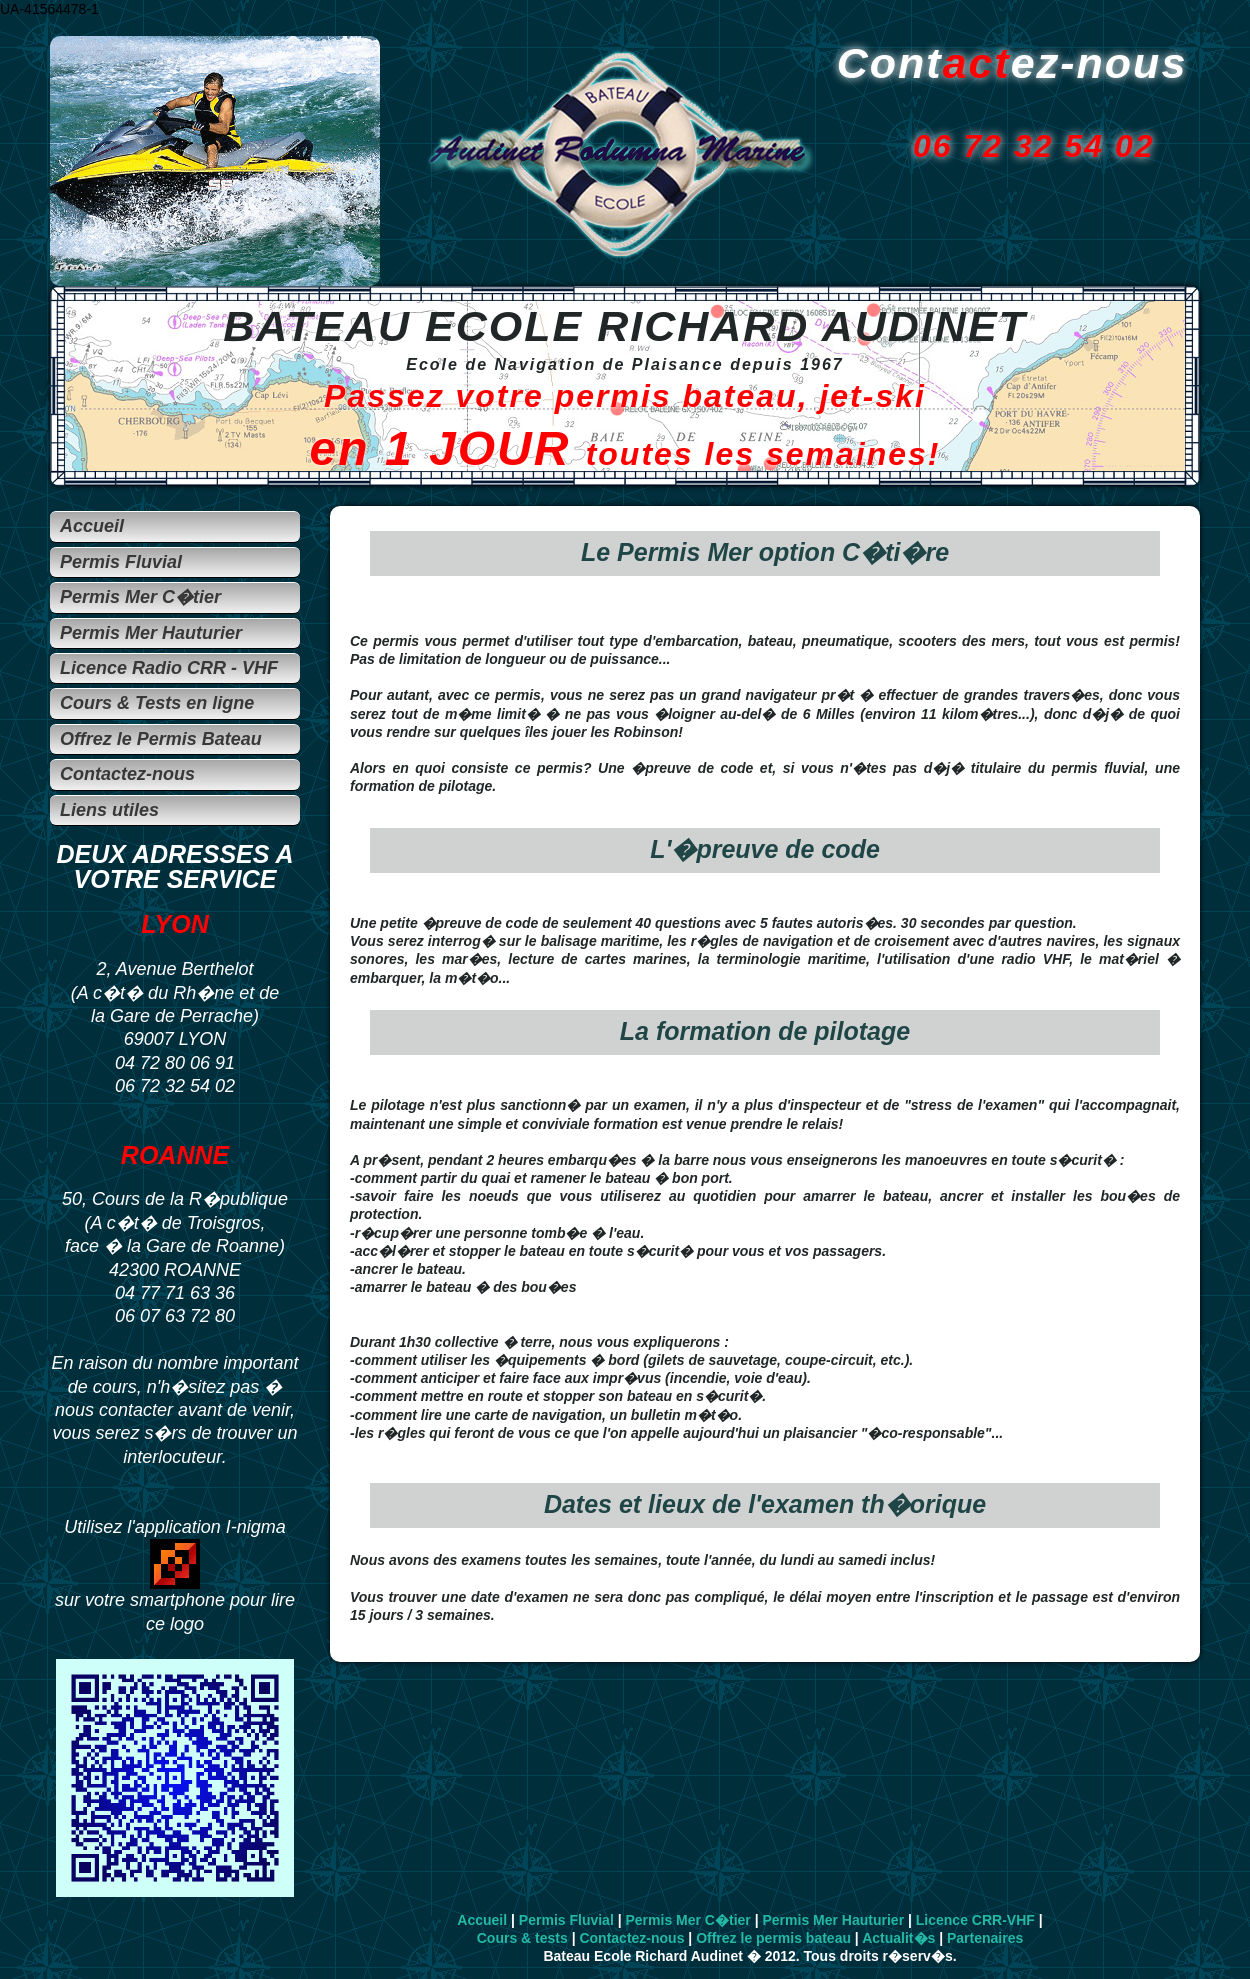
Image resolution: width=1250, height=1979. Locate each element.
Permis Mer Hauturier (833, 1920)
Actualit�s (898, 1938)
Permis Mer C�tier (688, 1920)
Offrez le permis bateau (773, 1938)
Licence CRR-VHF (975, 1920)
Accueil (482, 1920)
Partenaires (985, 1938)
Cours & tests (522, 1938)
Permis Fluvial (566, 1920)
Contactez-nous (631, 1938)
